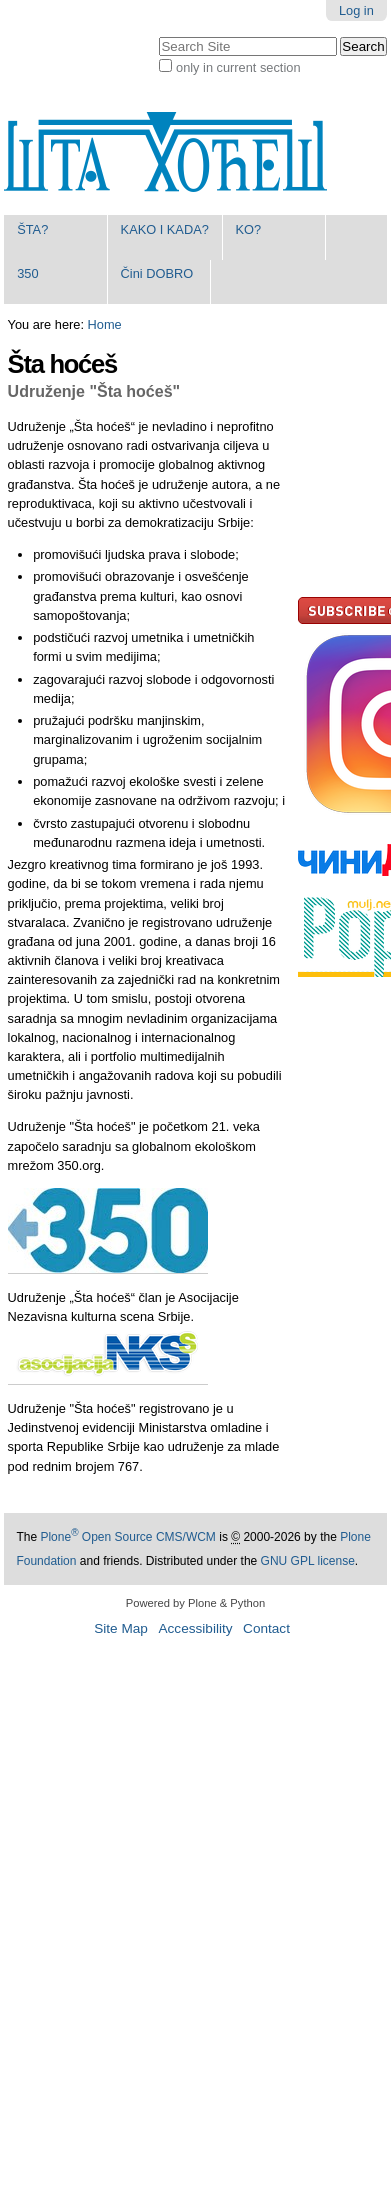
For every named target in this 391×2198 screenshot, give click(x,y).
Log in (356, 10)
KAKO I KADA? (165, 229)
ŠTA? (32, 229)
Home (105, 324)
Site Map (121, 1628)
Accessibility (195, 1628)
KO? (248, 229)
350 (27, 273)
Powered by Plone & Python (195, 1603)
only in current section (238, 67)
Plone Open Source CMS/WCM (127, 1537)
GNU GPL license (308, 1561)
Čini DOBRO (157, 273)
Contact (266, 1628)
